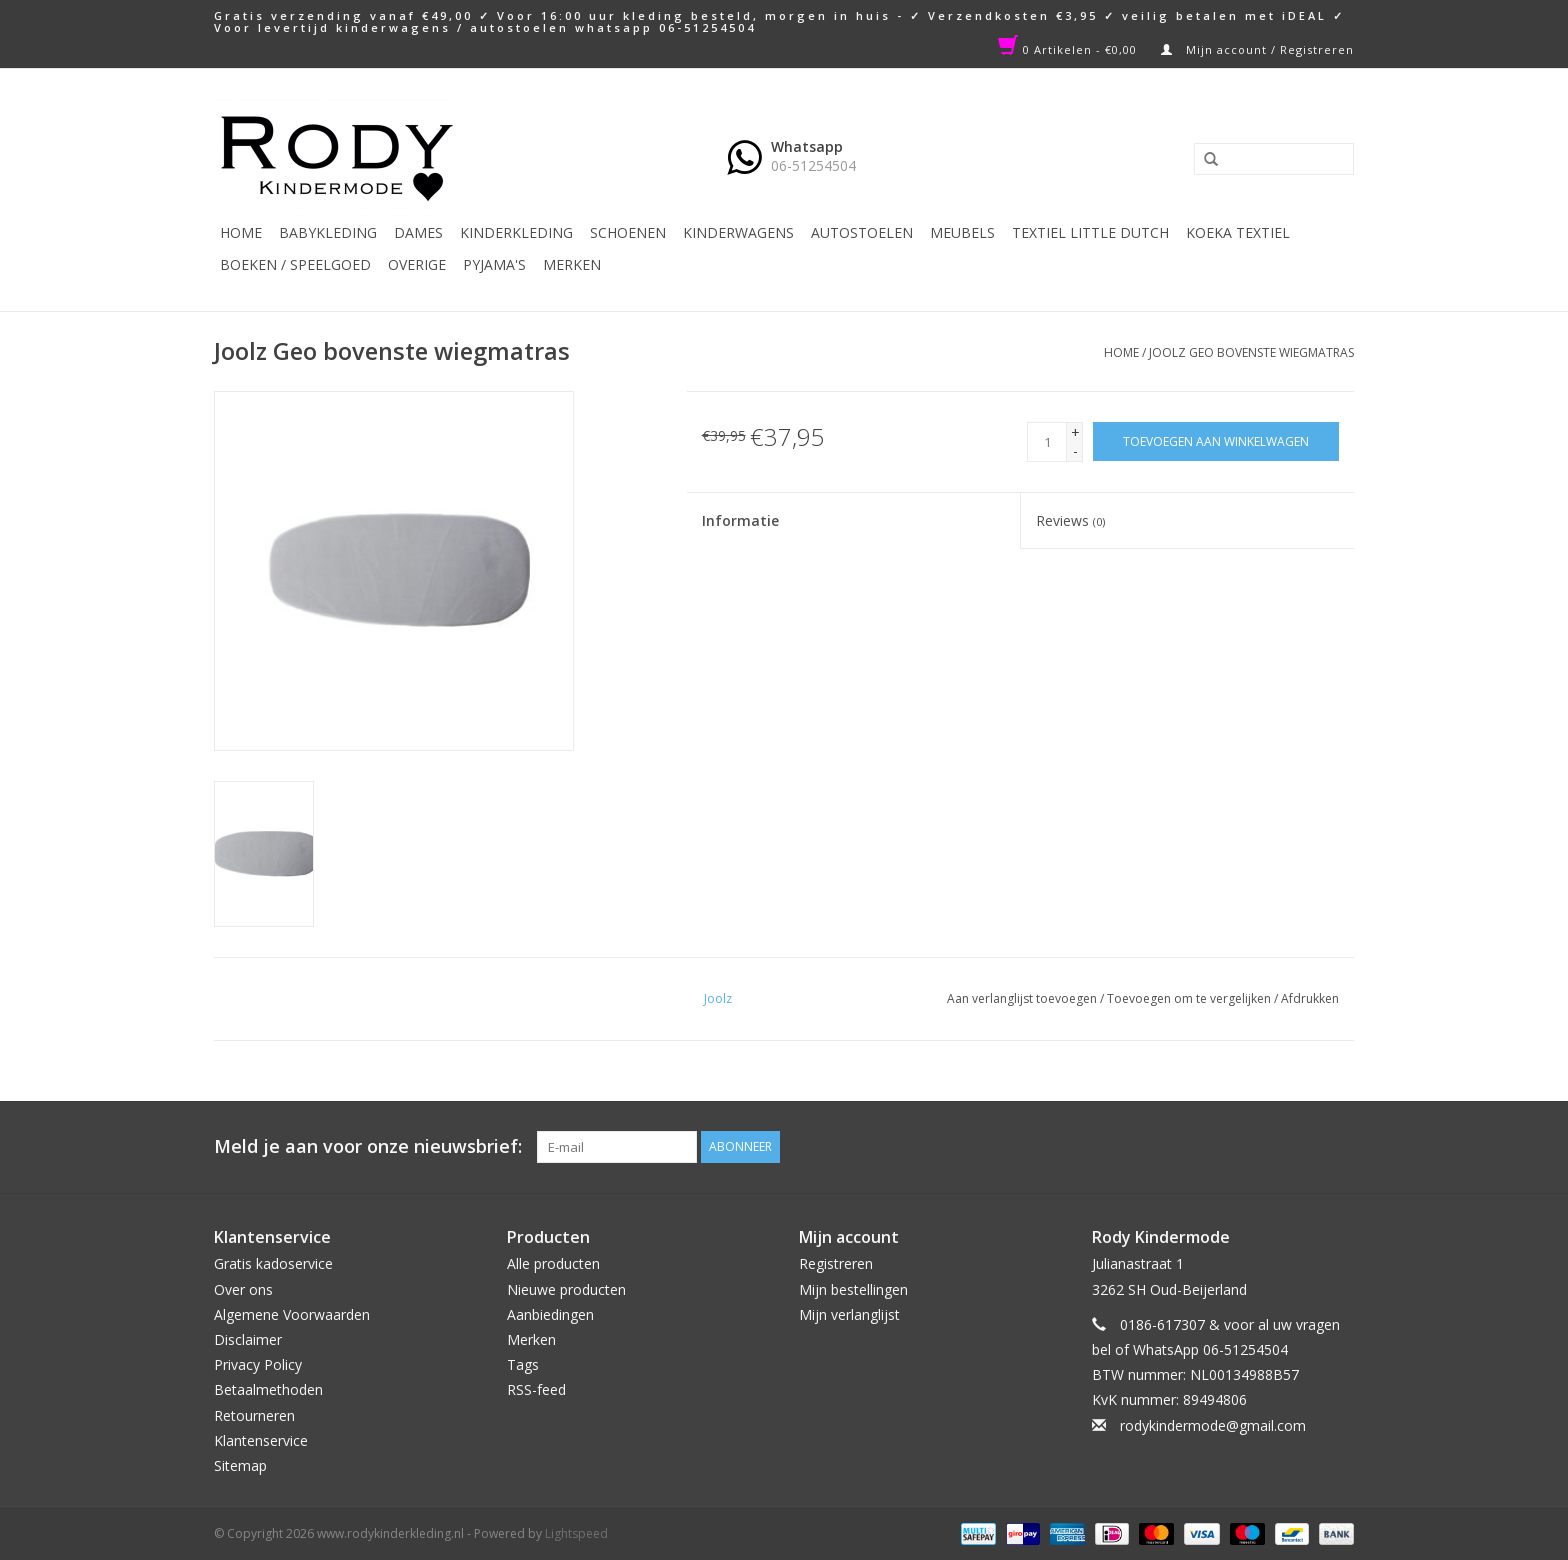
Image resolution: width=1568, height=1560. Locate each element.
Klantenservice (261, 1440)
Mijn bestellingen (853, 1289)
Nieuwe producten (566, 1289)
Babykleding (328, 232)
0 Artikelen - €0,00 (1069, 49)
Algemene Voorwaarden (292, 1314)
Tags (523, 1364)
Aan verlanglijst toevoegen (1022, 998)
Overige (417, 264)
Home (241, 232)
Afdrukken (1310, 998)
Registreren (836, 1263)
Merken (572, 264)
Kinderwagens (738, 232)
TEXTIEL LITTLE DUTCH (1090, 232)
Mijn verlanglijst (849, 1314)
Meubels (962, 232)
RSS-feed (536, 1389)
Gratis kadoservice (273, 1263)
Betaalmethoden (268, 1389)
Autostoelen (862, 232)
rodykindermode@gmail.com (1213, 1425)
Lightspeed (576, 1533)
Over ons (243, 1289)
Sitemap (240, 1465)
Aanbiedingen (550, 1314)
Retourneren (254, 1415)
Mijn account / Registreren (1257, 49)
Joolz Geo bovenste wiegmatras (1251, 352)
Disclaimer (248, 1339)
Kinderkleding (516, 232)
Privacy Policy (258, 1364)
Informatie (740, 520)
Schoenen (628, 232)
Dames (418, 232)
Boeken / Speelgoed (295, 264)
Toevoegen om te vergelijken (1190, 998)
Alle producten (553, 1263)
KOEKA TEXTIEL (1238, 232)
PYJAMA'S (494, 264)
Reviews (1070, 520)
